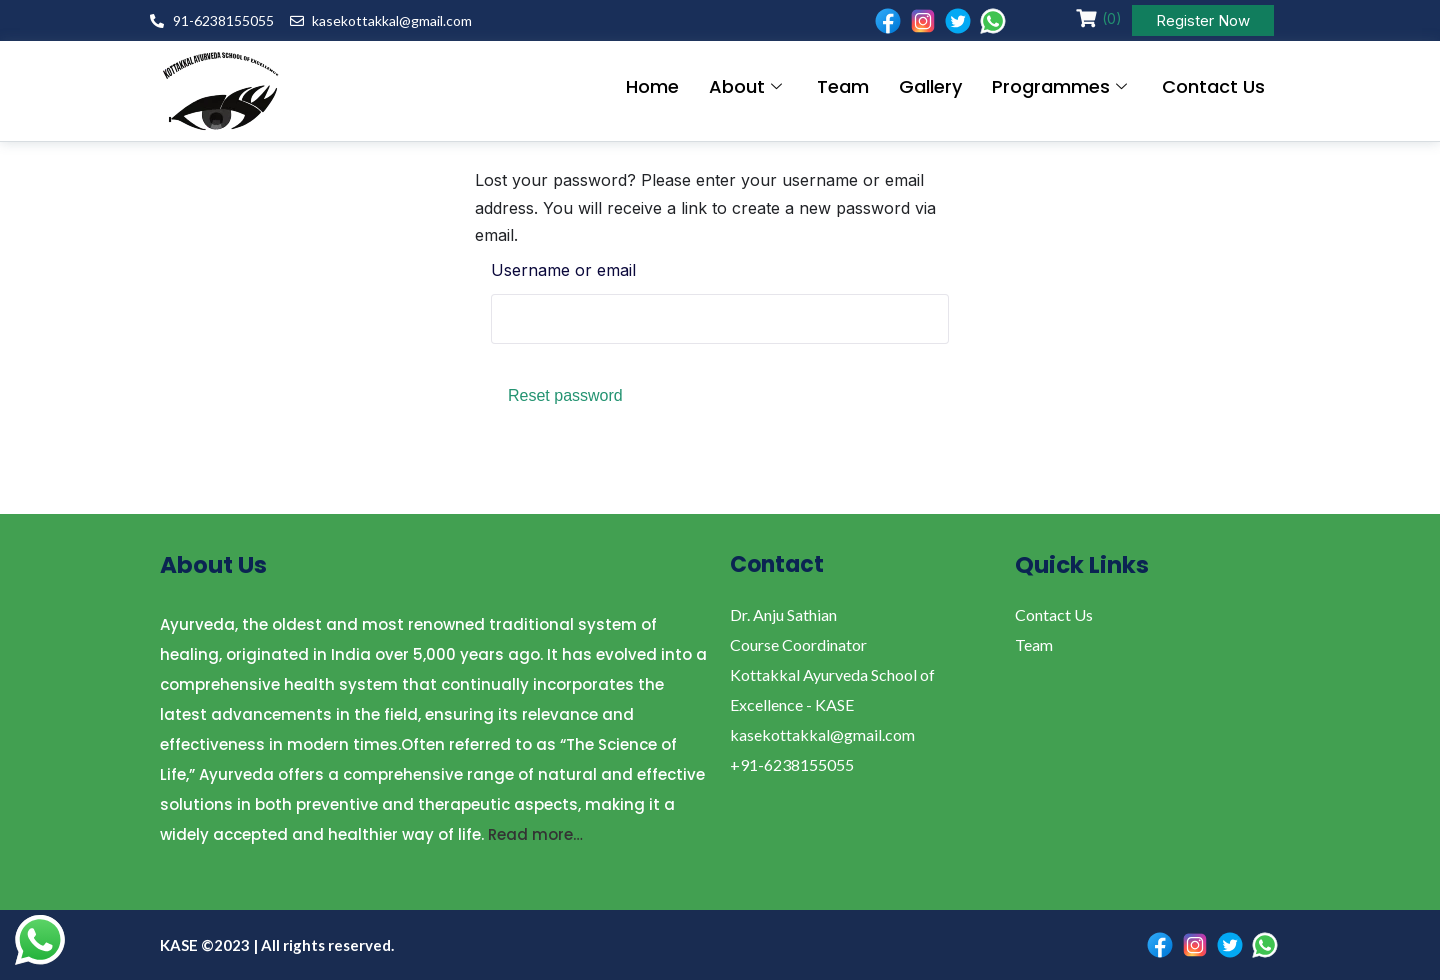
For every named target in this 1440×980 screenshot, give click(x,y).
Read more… (535, 834)
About (748, 86)
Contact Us (1213, 86)
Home (652, 86)
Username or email (563, 270)
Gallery (930, 86)
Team (843, 86)
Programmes (1062, 86)
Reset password (565, 395)
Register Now (1203, 20)
